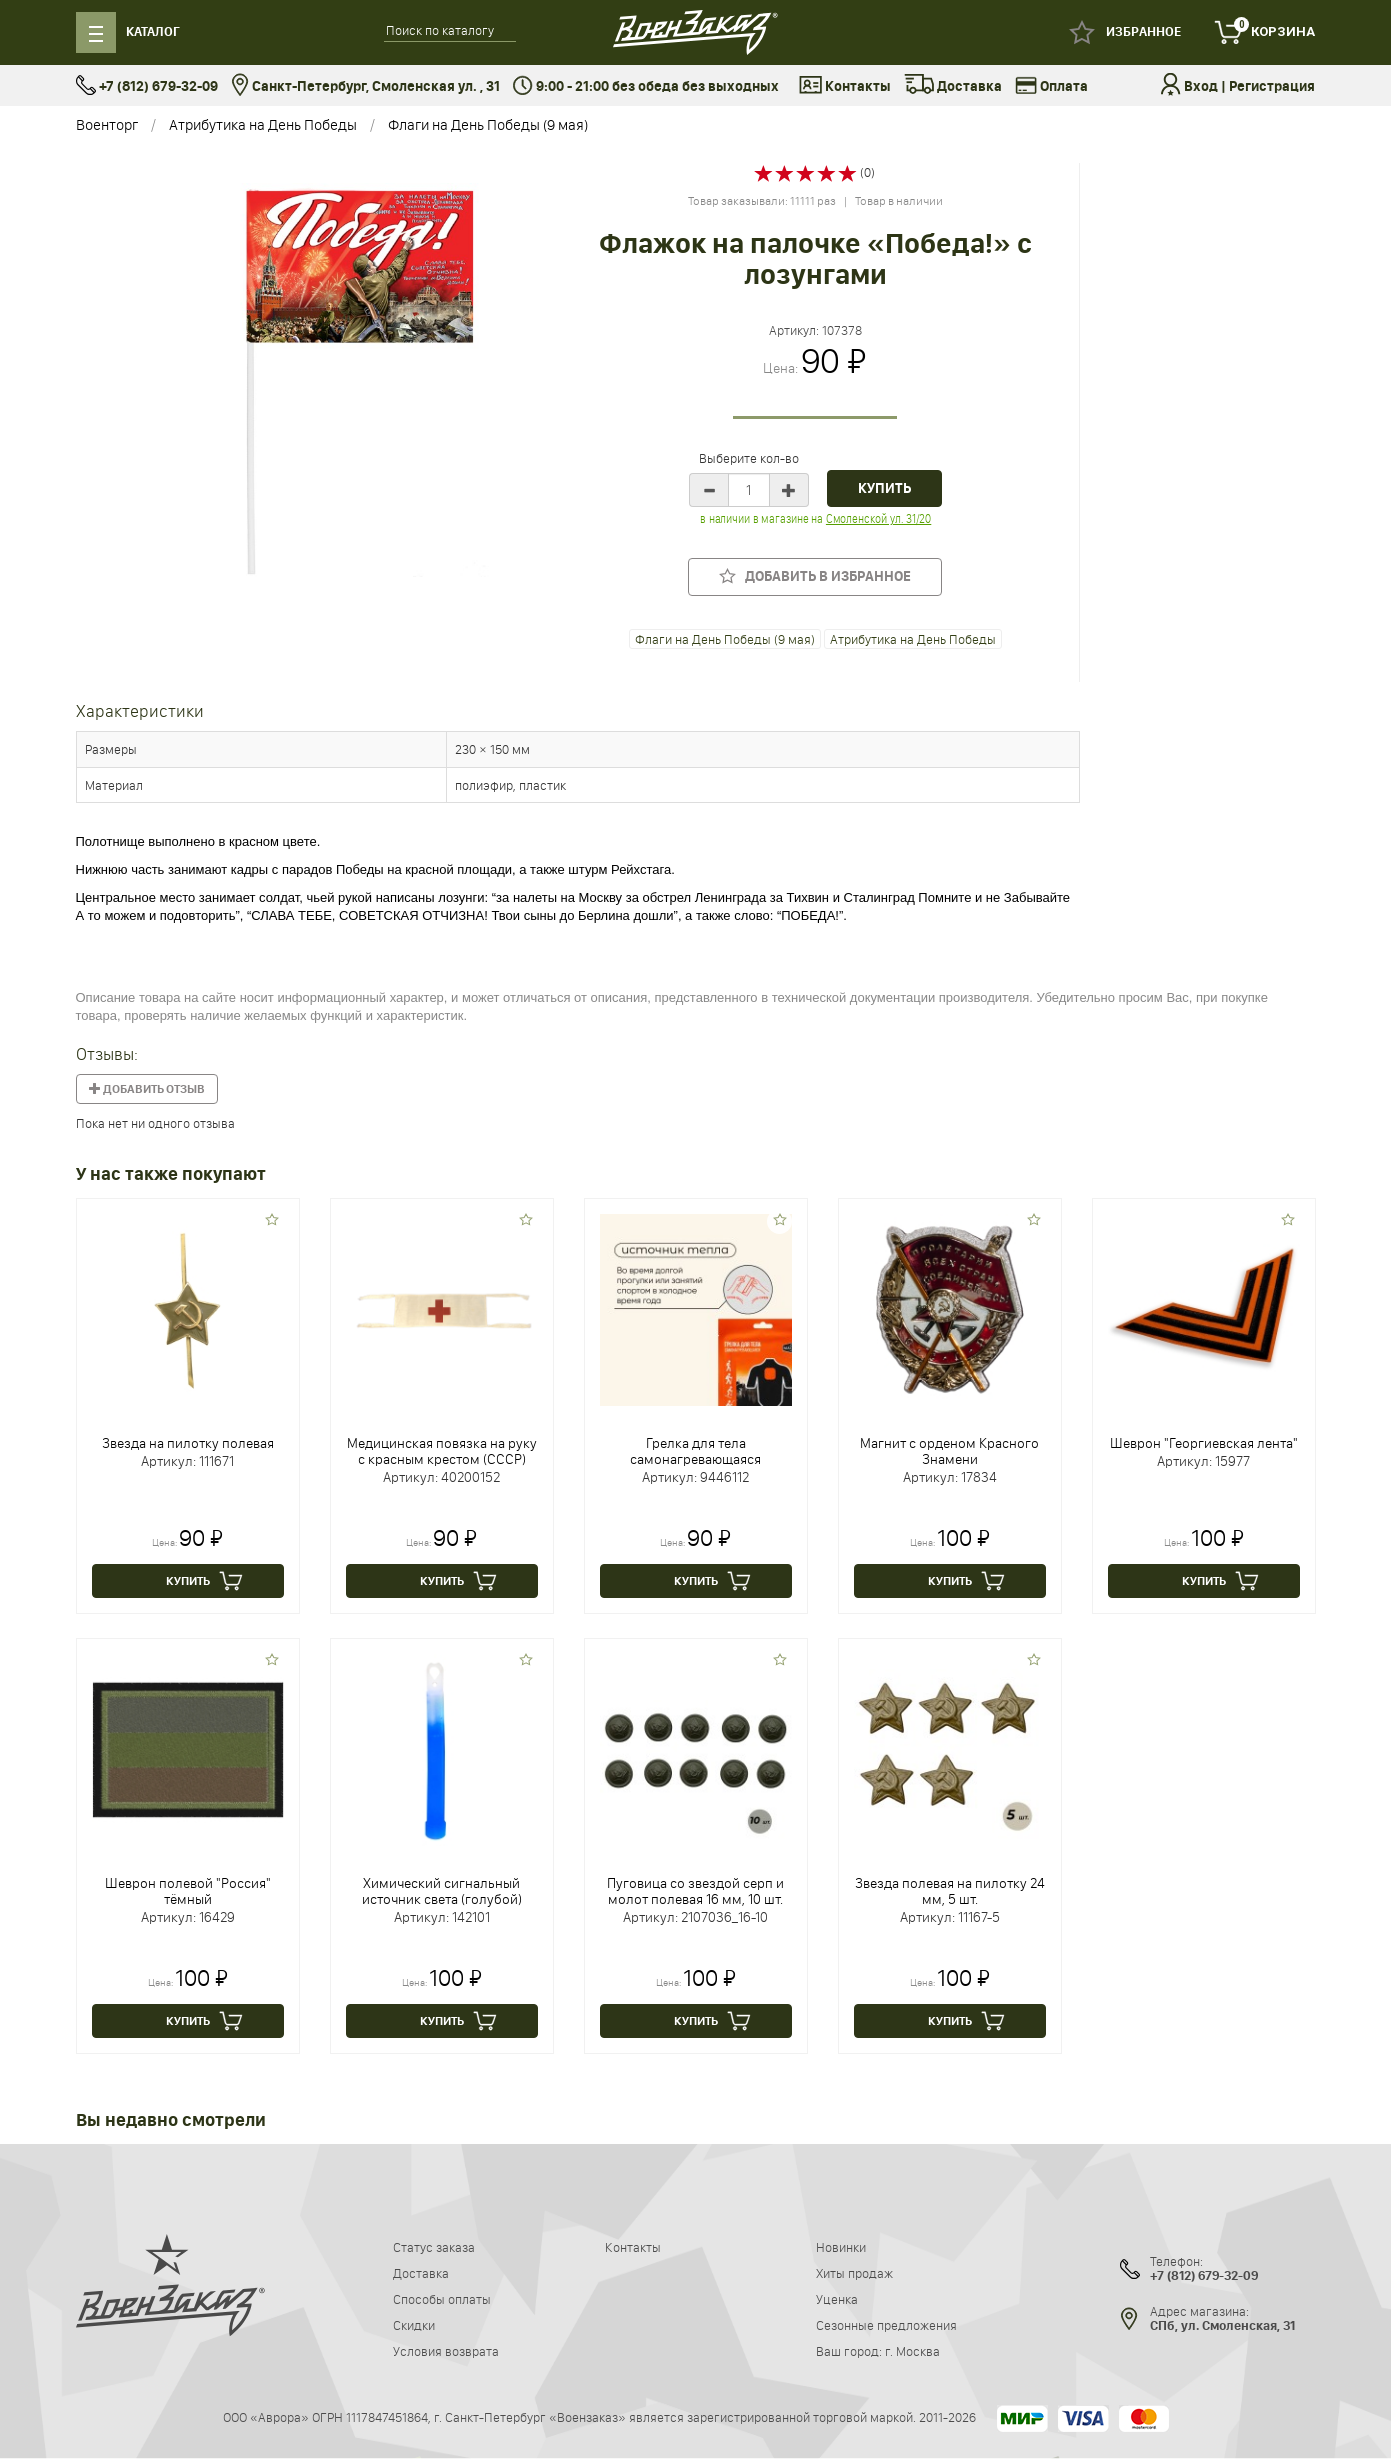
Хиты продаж (854, 2273)
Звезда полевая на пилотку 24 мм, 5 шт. (950, 1891)
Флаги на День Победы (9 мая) (488, 124)
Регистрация (1272, 86)
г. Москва (912, 2351)
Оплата (1051, 87)
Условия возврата (446, 2351)
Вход (1201, 86)
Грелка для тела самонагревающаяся (695, 1451)
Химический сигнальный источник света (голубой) (442, 1891)
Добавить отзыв (147, 1089)
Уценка (837, 2299)
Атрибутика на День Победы (263, 124)
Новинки (841, 2247)
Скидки (414, 2325)
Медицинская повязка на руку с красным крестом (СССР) (442, 1451)
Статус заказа (434, 2247)
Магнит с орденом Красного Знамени (949, 1451)
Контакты (845, 87)
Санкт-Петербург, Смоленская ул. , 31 (365, 86)
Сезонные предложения (886, 2325)
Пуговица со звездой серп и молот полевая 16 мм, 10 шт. (695, 1891)
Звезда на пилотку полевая (188, 1443)
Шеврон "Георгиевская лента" (1204, 1443)
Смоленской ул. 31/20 (877, 518)
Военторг (107, 124)
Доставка (953, 87)
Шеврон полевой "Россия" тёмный (188, 1891)
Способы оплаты (442, 2299)
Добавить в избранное (815, 576)
